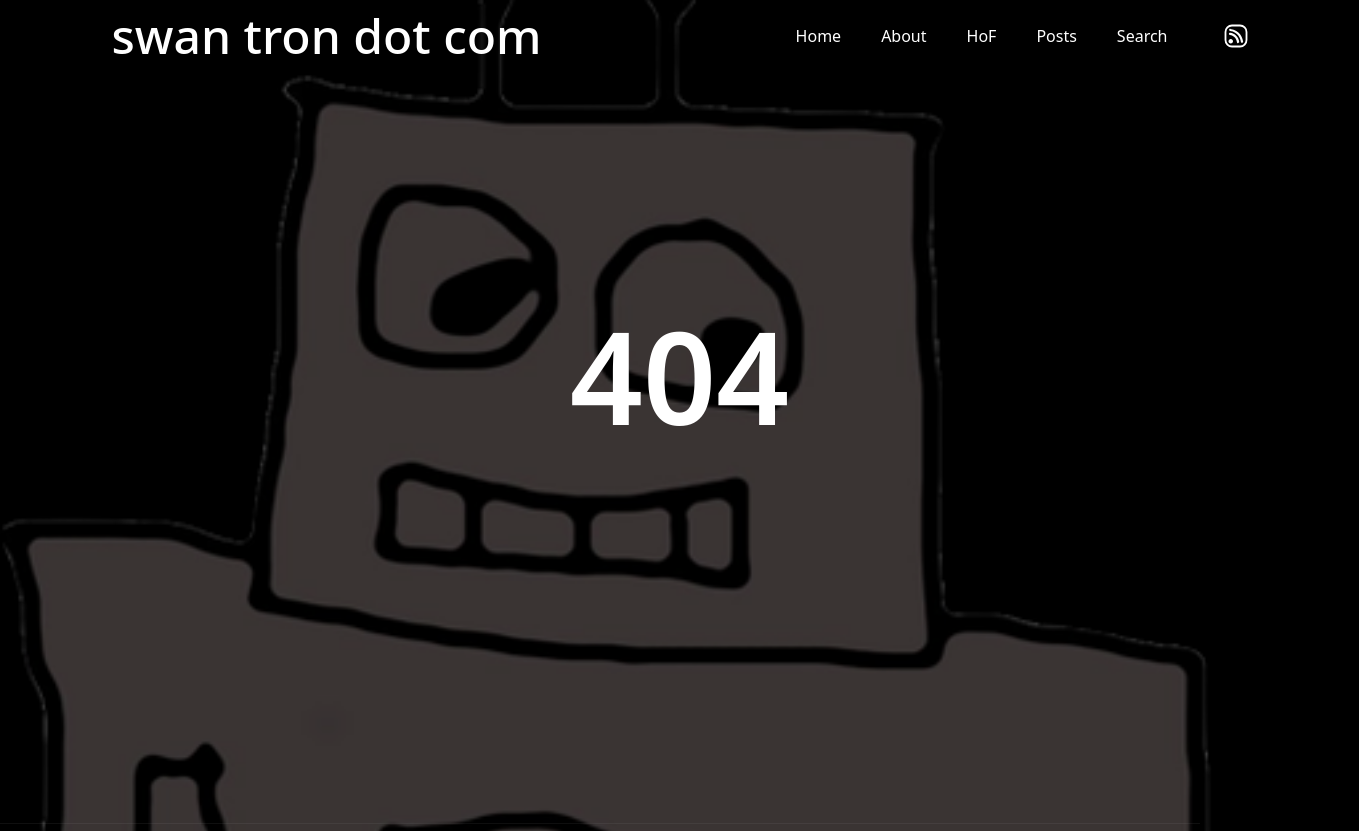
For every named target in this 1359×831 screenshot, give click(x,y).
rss (1236, 36)
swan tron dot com (327, 36)
